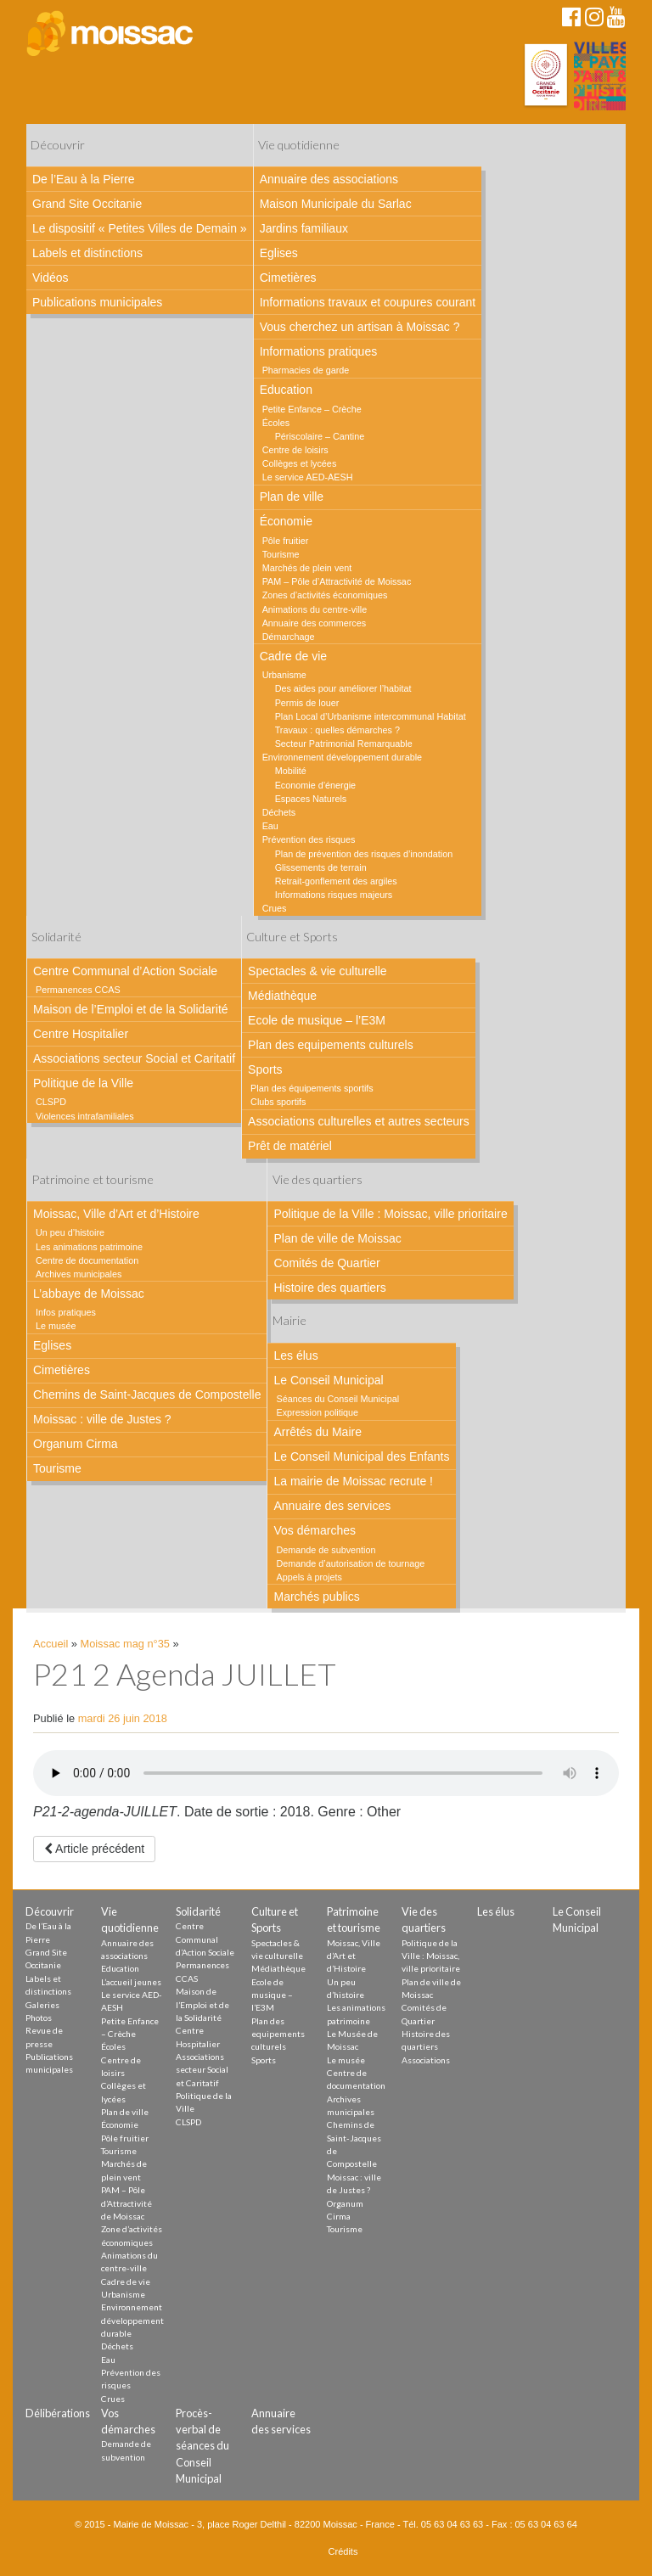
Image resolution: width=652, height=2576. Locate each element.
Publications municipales (97, 302)
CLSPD (51, 1102)
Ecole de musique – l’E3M (316, 1020)
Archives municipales (78, 1274)
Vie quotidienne (299, 144)
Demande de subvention (325, 1550)
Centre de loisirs (295, 450)
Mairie (289, 1320)
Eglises (279, 253)
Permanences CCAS (78, 990)
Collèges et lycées (299, 463)
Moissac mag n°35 (125, 1643)
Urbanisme (284, 675)
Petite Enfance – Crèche (312, 409)
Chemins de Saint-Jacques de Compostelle (147, 1394)
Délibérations (57, 2413)
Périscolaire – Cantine (320, 436)
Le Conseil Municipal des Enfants (361, 1456)
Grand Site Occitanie (87, 203)
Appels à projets (308, 1577)
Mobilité (290, 771)
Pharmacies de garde (306, 370)
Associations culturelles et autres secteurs (358, 1121)
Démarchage (288, 636)
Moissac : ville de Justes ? (102, 1419)
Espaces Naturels (311, 799)
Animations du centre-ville (315, 609)
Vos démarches (314, 1530)
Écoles (275, 423)
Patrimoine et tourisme (92, 1179)
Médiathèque (282, 995)
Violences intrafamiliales (85, 1116)
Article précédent (94, 1848)
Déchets (279, 812)
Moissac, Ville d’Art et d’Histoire (116, 1214)
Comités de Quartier (326, 1263)
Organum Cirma (75, 1444)
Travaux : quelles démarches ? (337, 730)
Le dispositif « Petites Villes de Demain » (139, 228)
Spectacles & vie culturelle (317, 971)
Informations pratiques (319, 351)
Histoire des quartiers (329, 1287)
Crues (274, 908)
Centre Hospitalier (80, 1034)
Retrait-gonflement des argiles (336, 881)
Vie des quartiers (318, 1179)
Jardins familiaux (304, 228)
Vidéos (50, 277)
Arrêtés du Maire (317, 1432)
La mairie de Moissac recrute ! (353, 1481)
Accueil (50, 1643)
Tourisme (281, 554)
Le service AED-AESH (307, 477)
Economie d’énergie (315, 785)
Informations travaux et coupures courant (367, 302)
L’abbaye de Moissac (88, 1293)
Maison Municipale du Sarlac (336, 203)
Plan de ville (292, 496)
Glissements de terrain (321, 867)
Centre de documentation (87, 1260)
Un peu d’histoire (70, 1232)
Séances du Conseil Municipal (337, 1399)
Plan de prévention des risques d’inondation (364, 854)
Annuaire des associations (329, 179)
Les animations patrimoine (89, 1247)
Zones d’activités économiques (325, 595)
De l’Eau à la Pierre (83, 179)
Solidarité (56, 936)
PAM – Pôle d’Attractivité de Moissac (337, 581)
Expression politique (317, 1412)
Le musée (56, 1326)
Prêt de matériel (290, 1146)
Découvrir (58, 144)
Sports (265, 1069)
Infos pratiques (66, 1312)
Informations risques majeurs (334, 895)
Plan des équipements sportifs (312, 1088)
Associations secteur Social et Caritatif (134, 1058)
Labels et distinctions (87, 253)
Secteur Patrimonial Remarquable (344, 743)
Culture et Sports (292, 936)
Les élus (295, 1355)
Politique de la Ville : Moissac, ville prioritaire (390, 1214)
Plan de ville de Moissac (337, 1238)
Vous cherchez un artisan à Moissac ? (360, 327)
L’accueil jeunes (131, 1982)
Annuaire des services (332, 1505)
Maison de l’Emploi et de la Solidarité (130, 1009)
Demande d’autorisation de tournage (350, 1563)
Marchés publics (316, 1596)
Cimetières (288, 277)
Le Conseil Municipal (328, 1380)
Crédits (343, 2551)
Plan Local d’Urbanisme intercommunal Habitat (370, 716)
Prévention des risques (309, 839)
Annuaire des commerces (314, 623)
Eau (270, 826)
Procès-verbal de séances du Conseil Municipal (202, 2445)
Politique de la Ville (83, 1083)
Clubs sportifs (278, 1102)
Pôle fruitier (285, 541)
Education (286, 389)
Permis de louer (307, 703)
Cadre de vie (293, 656)
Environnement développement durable (342, 757)
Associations (426, 2060)
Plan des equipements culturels (330, 1045)
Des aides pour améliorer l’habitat (343, 688)
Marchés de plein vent (307, 568)
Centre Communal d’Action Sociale (125, 971)
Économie (286, 521)
